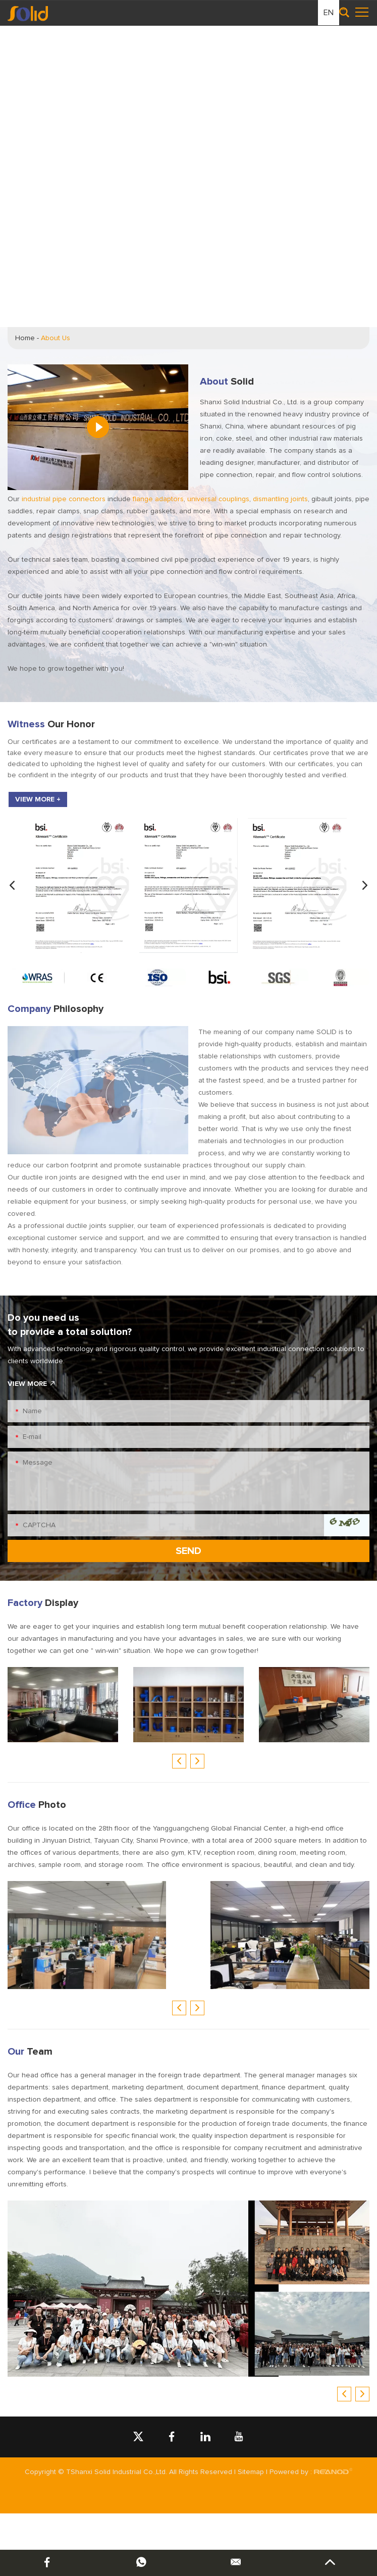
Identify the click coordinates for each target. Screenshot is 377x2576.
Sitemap (251, 2472)
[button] (12, 886)
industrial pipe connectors (63, 499)
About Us (55, 338)
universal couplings (218, 499)
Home (25, 338)
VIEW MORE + (38, 799)
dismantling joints (280, 499)
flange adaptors (158, 499)
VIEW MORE (32, 1383)
